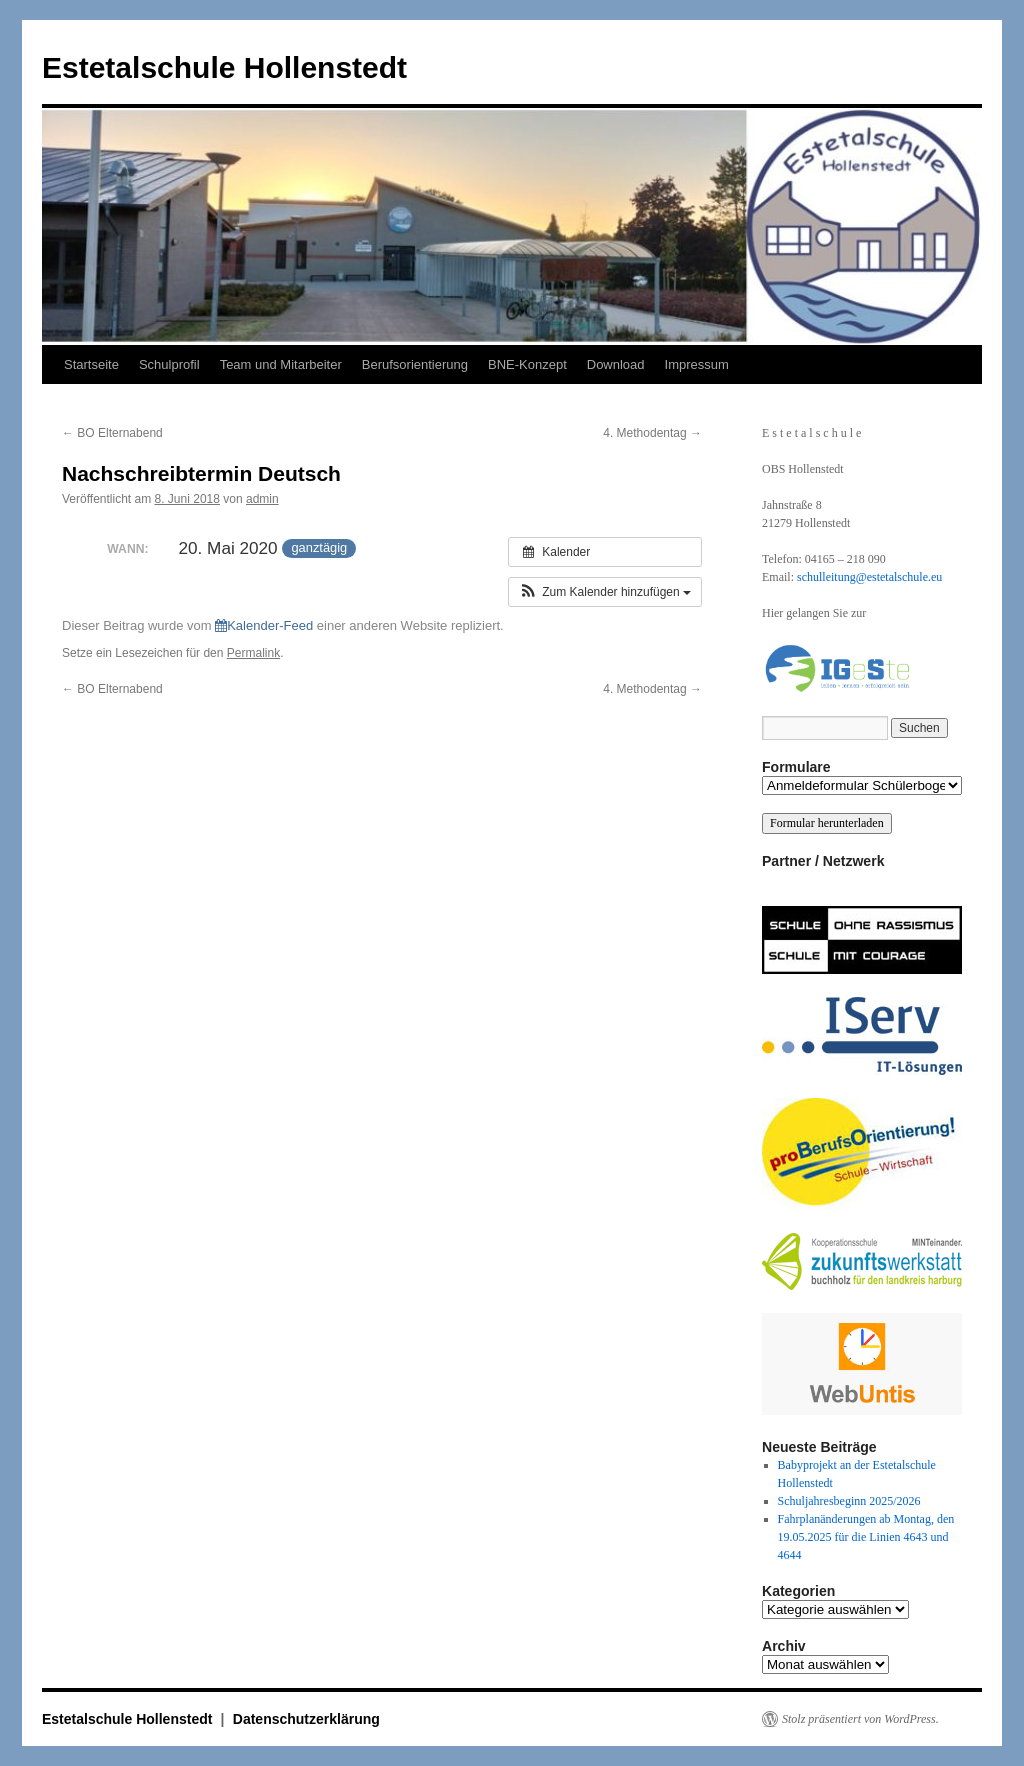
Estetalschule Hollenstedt (224, 67)
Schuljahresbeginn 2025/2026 (849, 1501)
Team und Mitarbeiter (281, 364)
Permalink (253, 653)
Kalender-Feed (264, 625)
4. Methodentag (652, 433)
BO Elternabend (112, 433)
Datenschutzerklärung (306, 1719)
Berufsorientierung (415, 364)
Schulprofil (169, 364)
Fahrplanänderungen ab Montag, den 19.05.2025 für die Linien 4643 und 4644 (866, 1537)
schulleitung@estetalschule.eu (869, 577)
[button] (605, 592)
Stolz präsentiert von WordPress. (860, 1719)
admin (262, 499)
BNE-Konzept (527, 364)
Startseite (91, 364)
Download (616, 364)
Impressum (697, 364)
